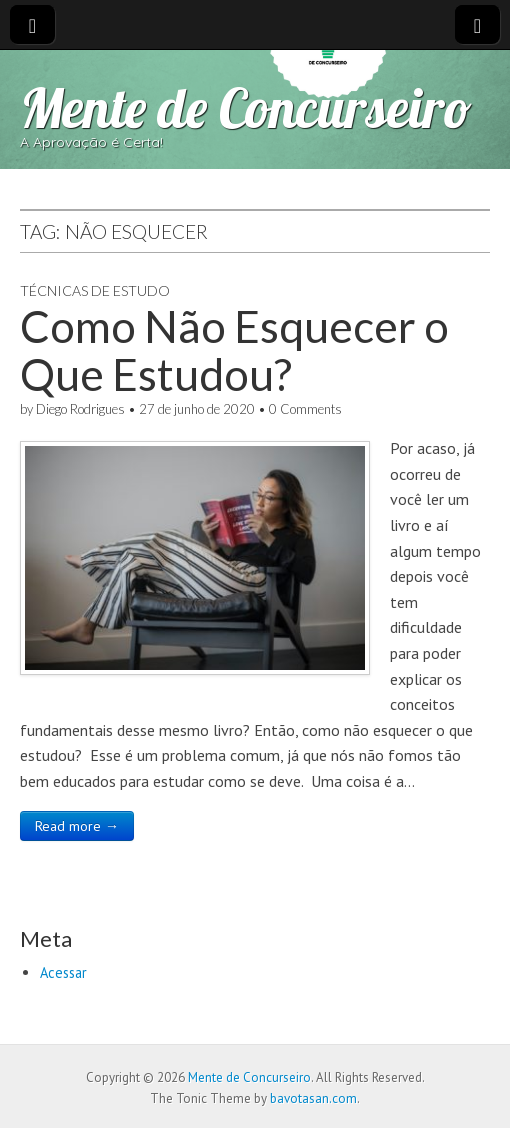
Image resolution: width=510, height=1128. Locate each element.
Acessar (63, 972)
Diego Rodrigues (80, 409)
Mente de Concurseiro (246, 107)
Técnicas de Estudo (95, 290)
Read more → (77, 826)
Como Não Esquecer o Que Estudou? (234, 350)
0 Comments (305, 409)
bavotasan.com (313, 1098)
